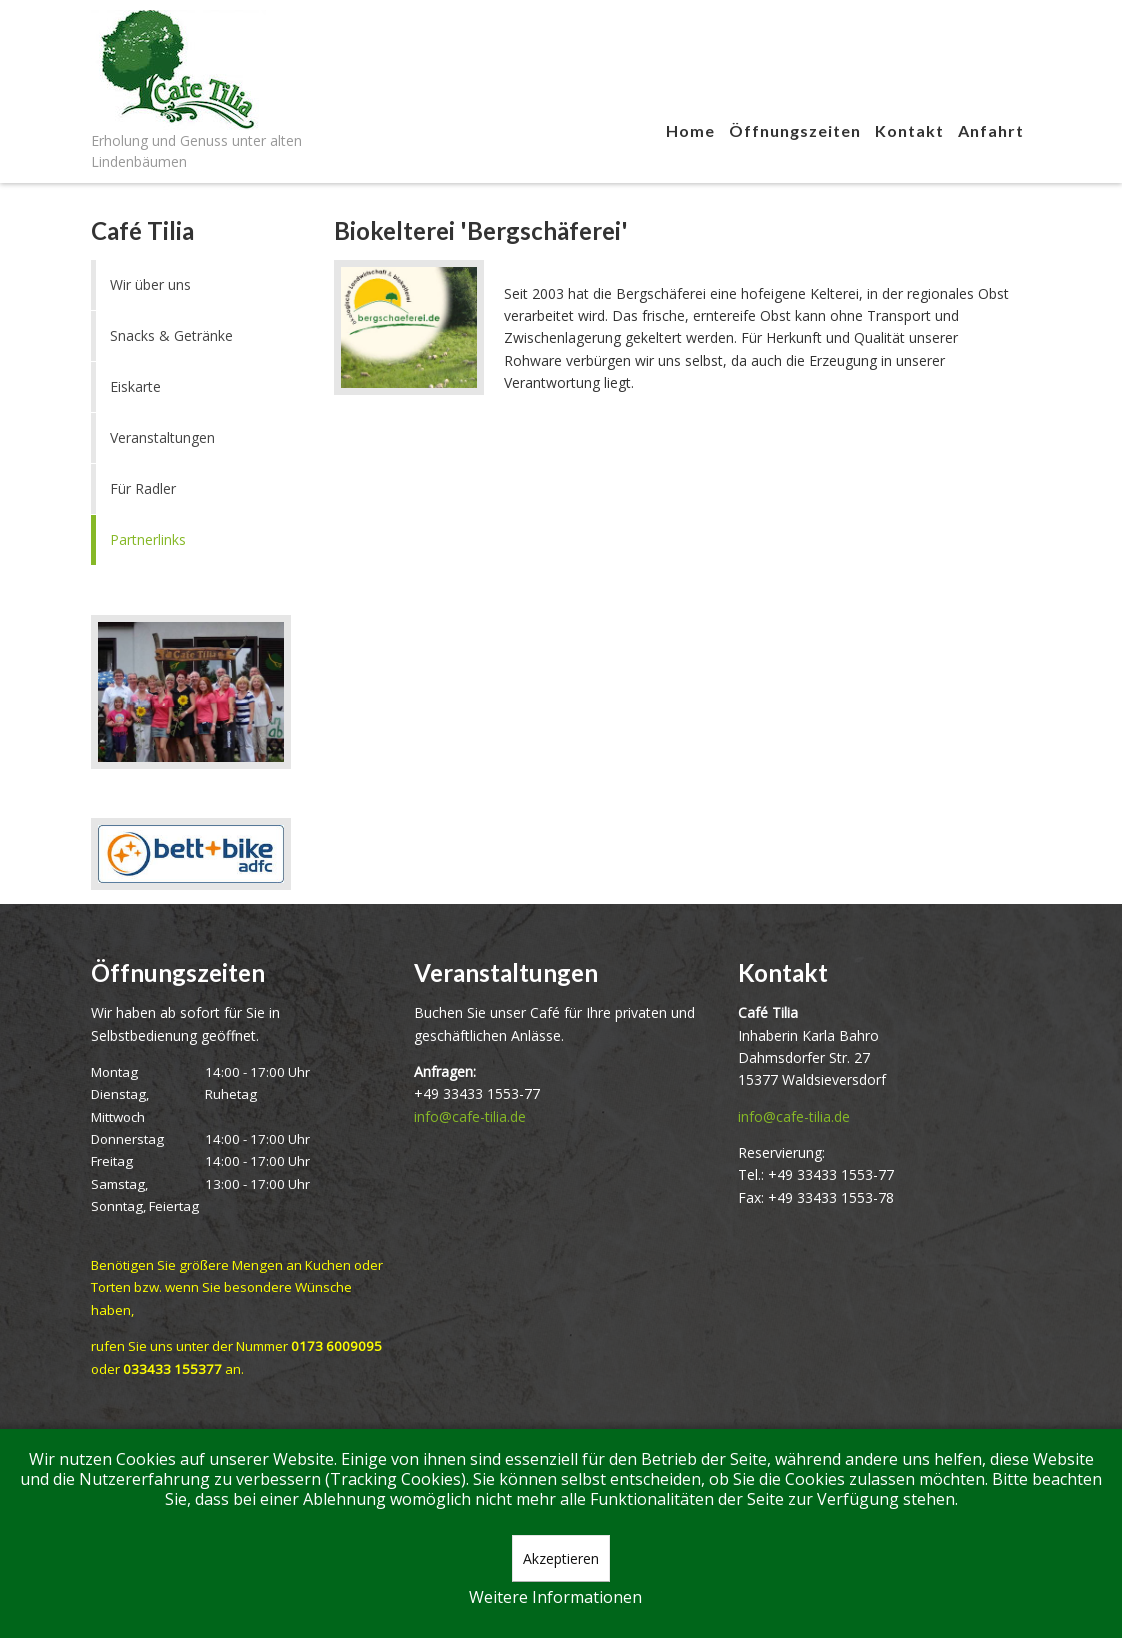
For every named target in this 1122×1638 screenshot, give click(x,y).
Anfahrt (991, 130)
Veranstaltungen (162, 437)
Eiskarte (135, 386)
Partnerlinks (148, 539)
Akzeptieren (561, 1558)
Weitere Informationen (555, 1597)
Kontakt (909, 130)
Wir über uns (150, 284)
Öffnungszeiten (795, 130)
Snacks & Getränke (171, 335)
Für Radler (143, 488)
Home (690, 130)
